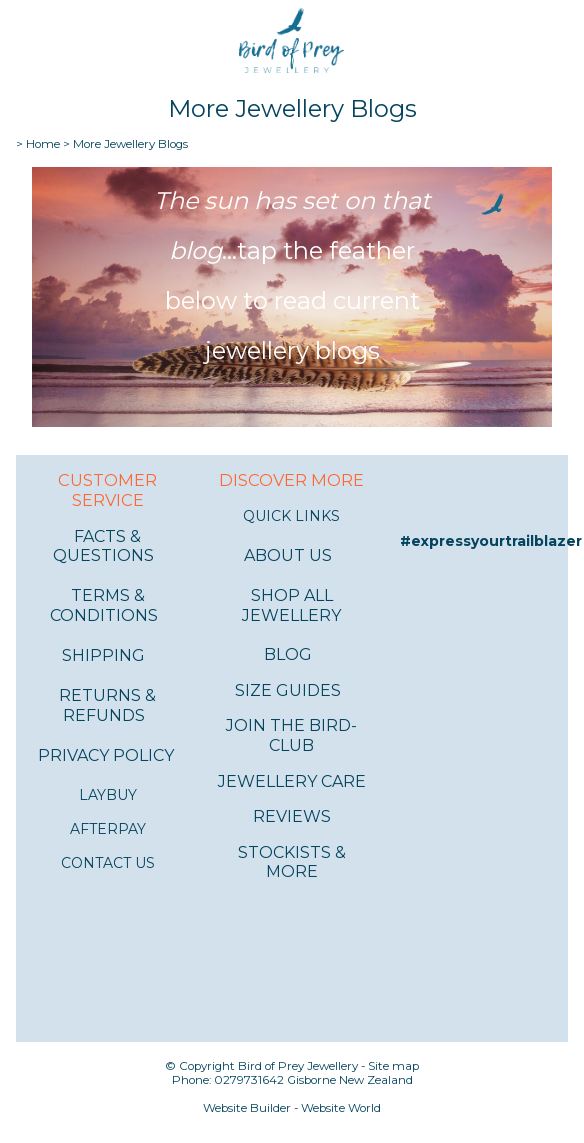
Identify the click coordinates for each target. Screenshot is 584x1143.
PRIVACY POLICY (106, 755)
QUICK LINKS (291, 516)
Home (43, 144)
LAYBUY (108, 795)
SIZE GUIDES (288, 690)
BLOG (288, 654)
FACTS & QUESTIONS (103, 546)
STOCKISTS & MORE (292, 862)
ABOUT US (288, 555)
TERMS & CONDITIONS (104, 605)
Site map (393, 1066)
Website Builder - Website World (292, 1108)
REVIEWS (292, 816)
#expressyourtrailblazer (491, 541)
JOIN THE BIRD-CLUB (291, 735)
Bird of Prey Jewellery (298, 1066)
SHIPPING (103, 655)
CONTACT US (108, 863)
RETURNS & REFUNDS (107, 705)
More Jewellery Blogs (130, 144)
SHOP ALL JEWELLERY (291, 605)
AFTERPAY (108, 829)
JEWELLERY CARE (292, 781)
